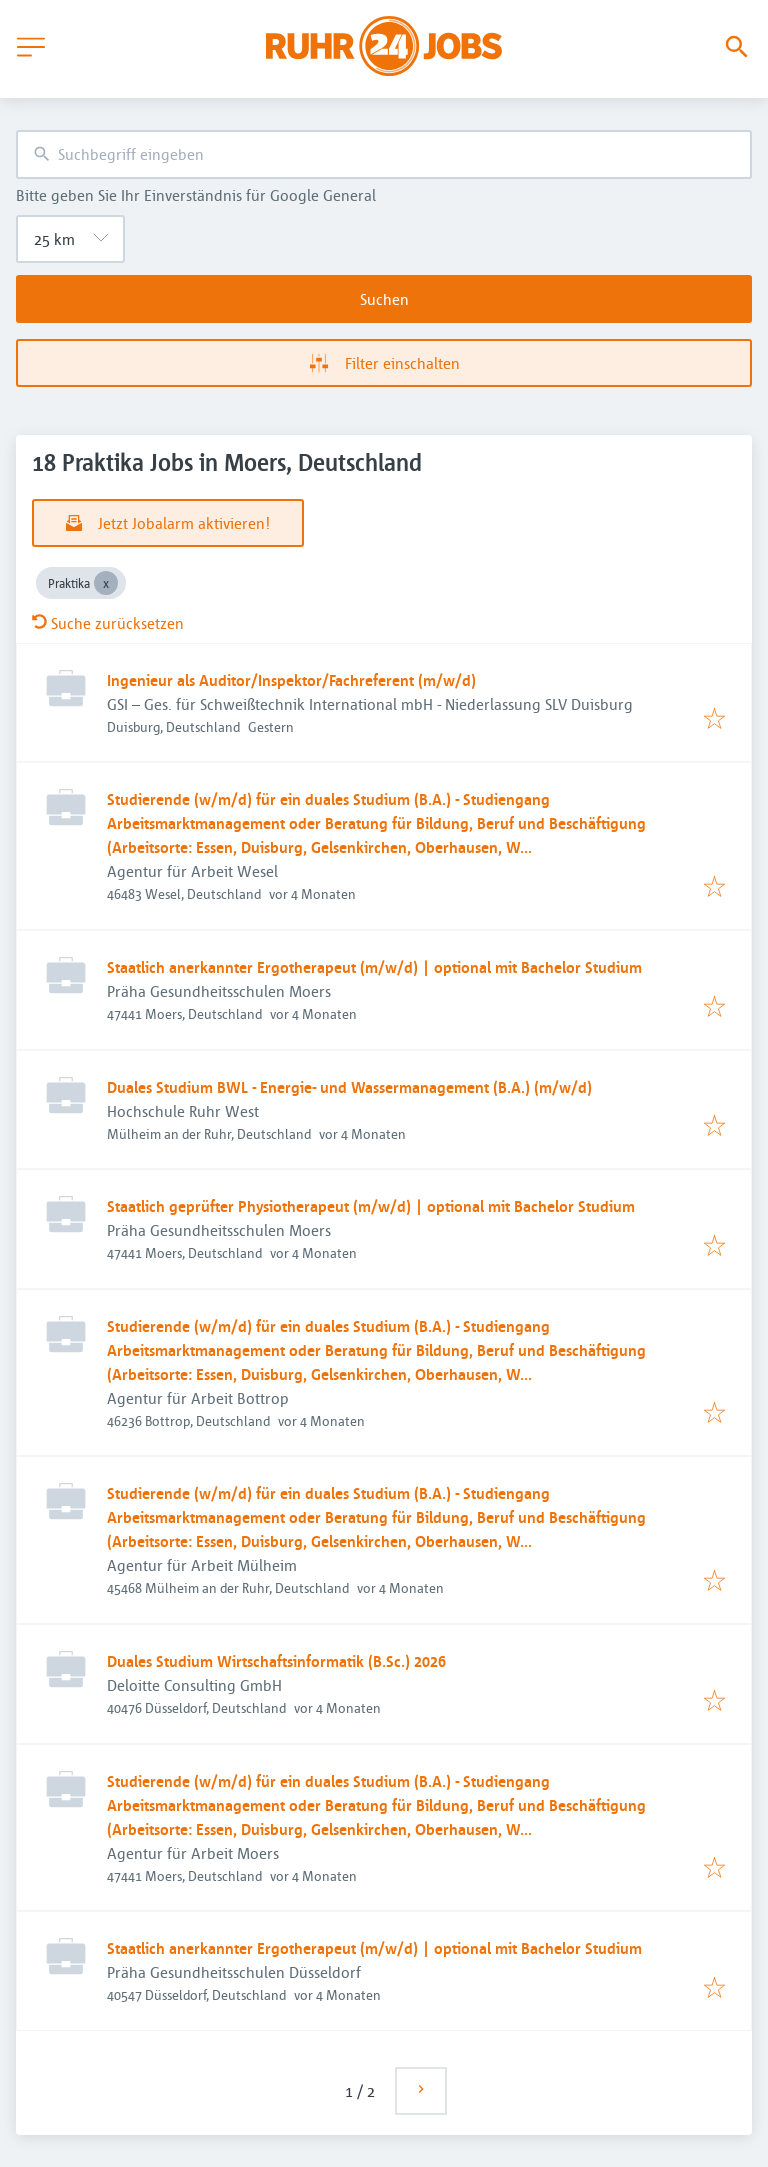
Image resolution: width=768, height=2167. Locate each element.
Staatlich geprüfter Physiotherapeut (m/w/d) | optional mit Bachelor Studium (371, 1206)
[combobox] (384, 154)
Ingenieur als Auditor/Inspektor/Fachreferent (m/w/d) (291, 680)
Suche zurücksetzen (108, 623)
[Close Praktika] (106, 583)
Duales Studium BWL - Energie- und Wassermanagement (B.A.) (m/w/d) (349, 1087)
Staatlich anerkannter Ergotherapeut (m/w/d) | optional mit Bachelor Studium (374, 967)
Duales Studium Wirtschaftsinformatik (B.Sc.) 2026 (276, 1661)
